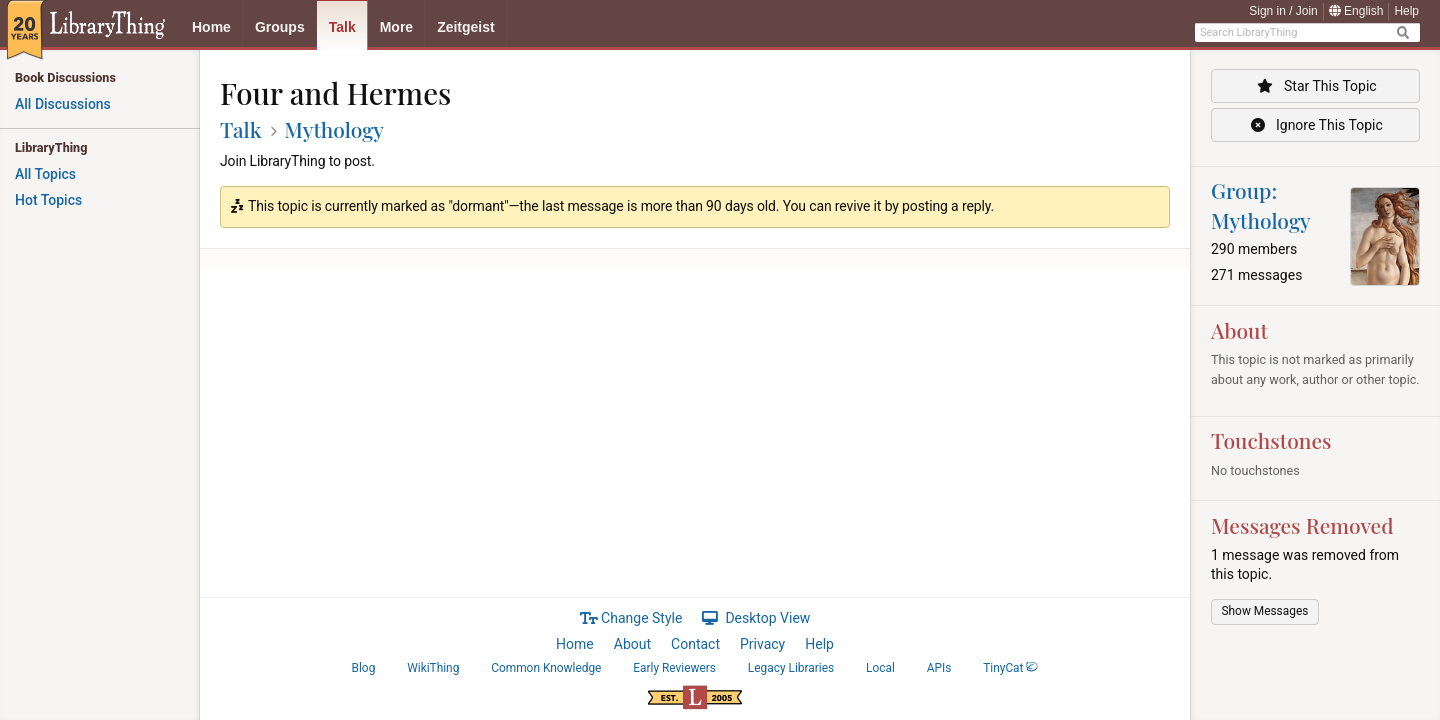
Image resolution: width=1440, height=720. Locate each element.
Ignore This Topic (1315, 125)
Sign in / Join (1283, 11)
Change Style (631, 618)
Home (211, 27)
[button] (1265, 612)
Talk (342, 27)
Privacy (762, 644)
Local (880, 668)
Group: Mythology (1261, 204)
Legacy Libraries (791, 668)
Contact (695, 644)
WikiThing (433, 668)
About (632, 644)
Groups (280, 27)
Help (1406, 11)
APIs (939, 668)
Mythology (334, 129)
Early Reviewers (674, 668)
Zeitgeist (466, 27)
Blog (364, 668)
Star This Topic (1315, 86)
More (396, 27)
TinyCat (1010, 668)
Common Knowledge (546, 668)
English (1356, 11)
